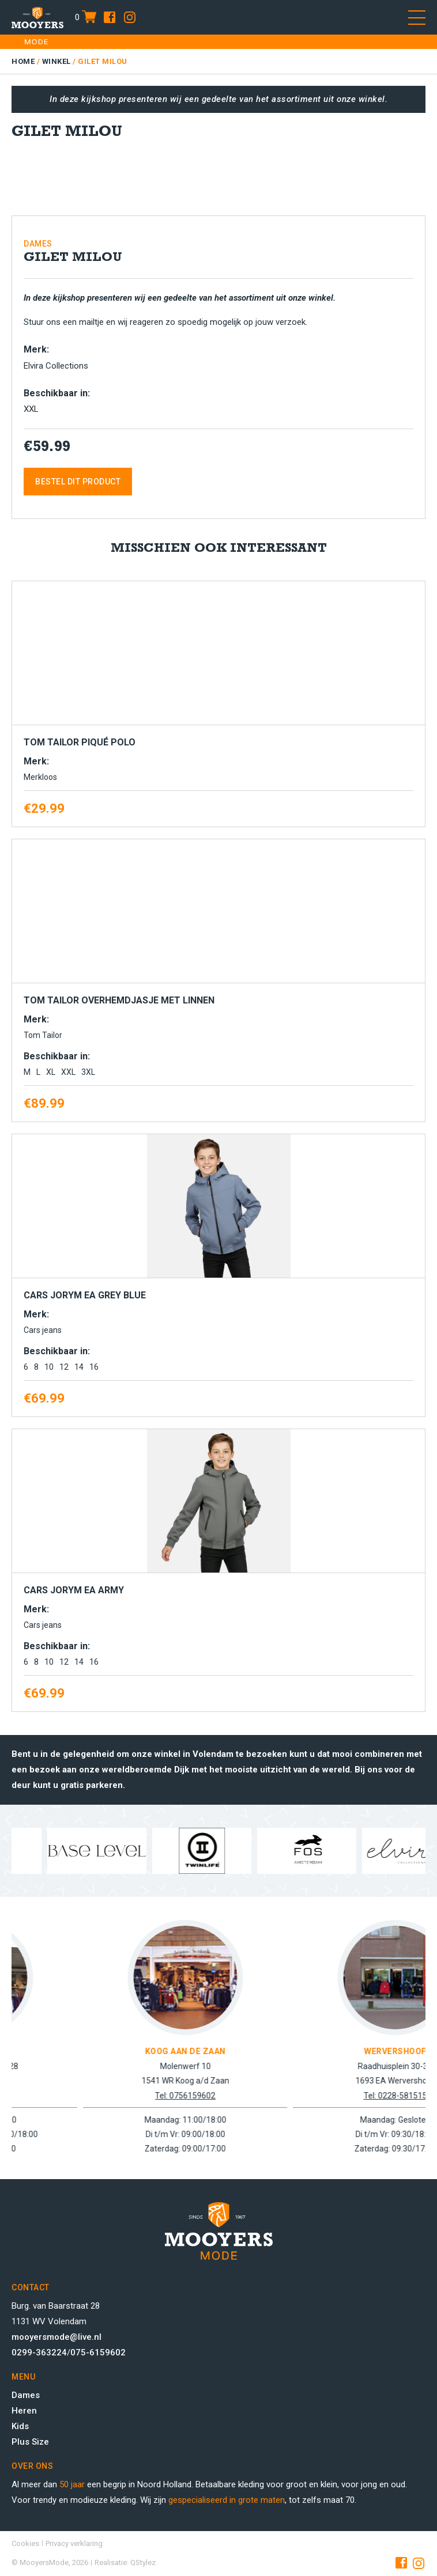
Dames (26, 2395)
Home (23, 61)
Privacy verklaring (74, 2543)
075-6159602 (98, 2352)
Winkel (56, 61)
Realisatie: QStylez (125, 2562)
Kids (20, 2426)
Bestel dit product (77, 481)
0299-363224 (39, 2352)
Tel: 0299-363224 (88, 2095)
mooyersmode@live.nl (56, 2337)
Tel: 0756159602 (298, 2095)
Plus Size (30, 2442)
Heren (24, 2410)
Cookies (25, 2543)
